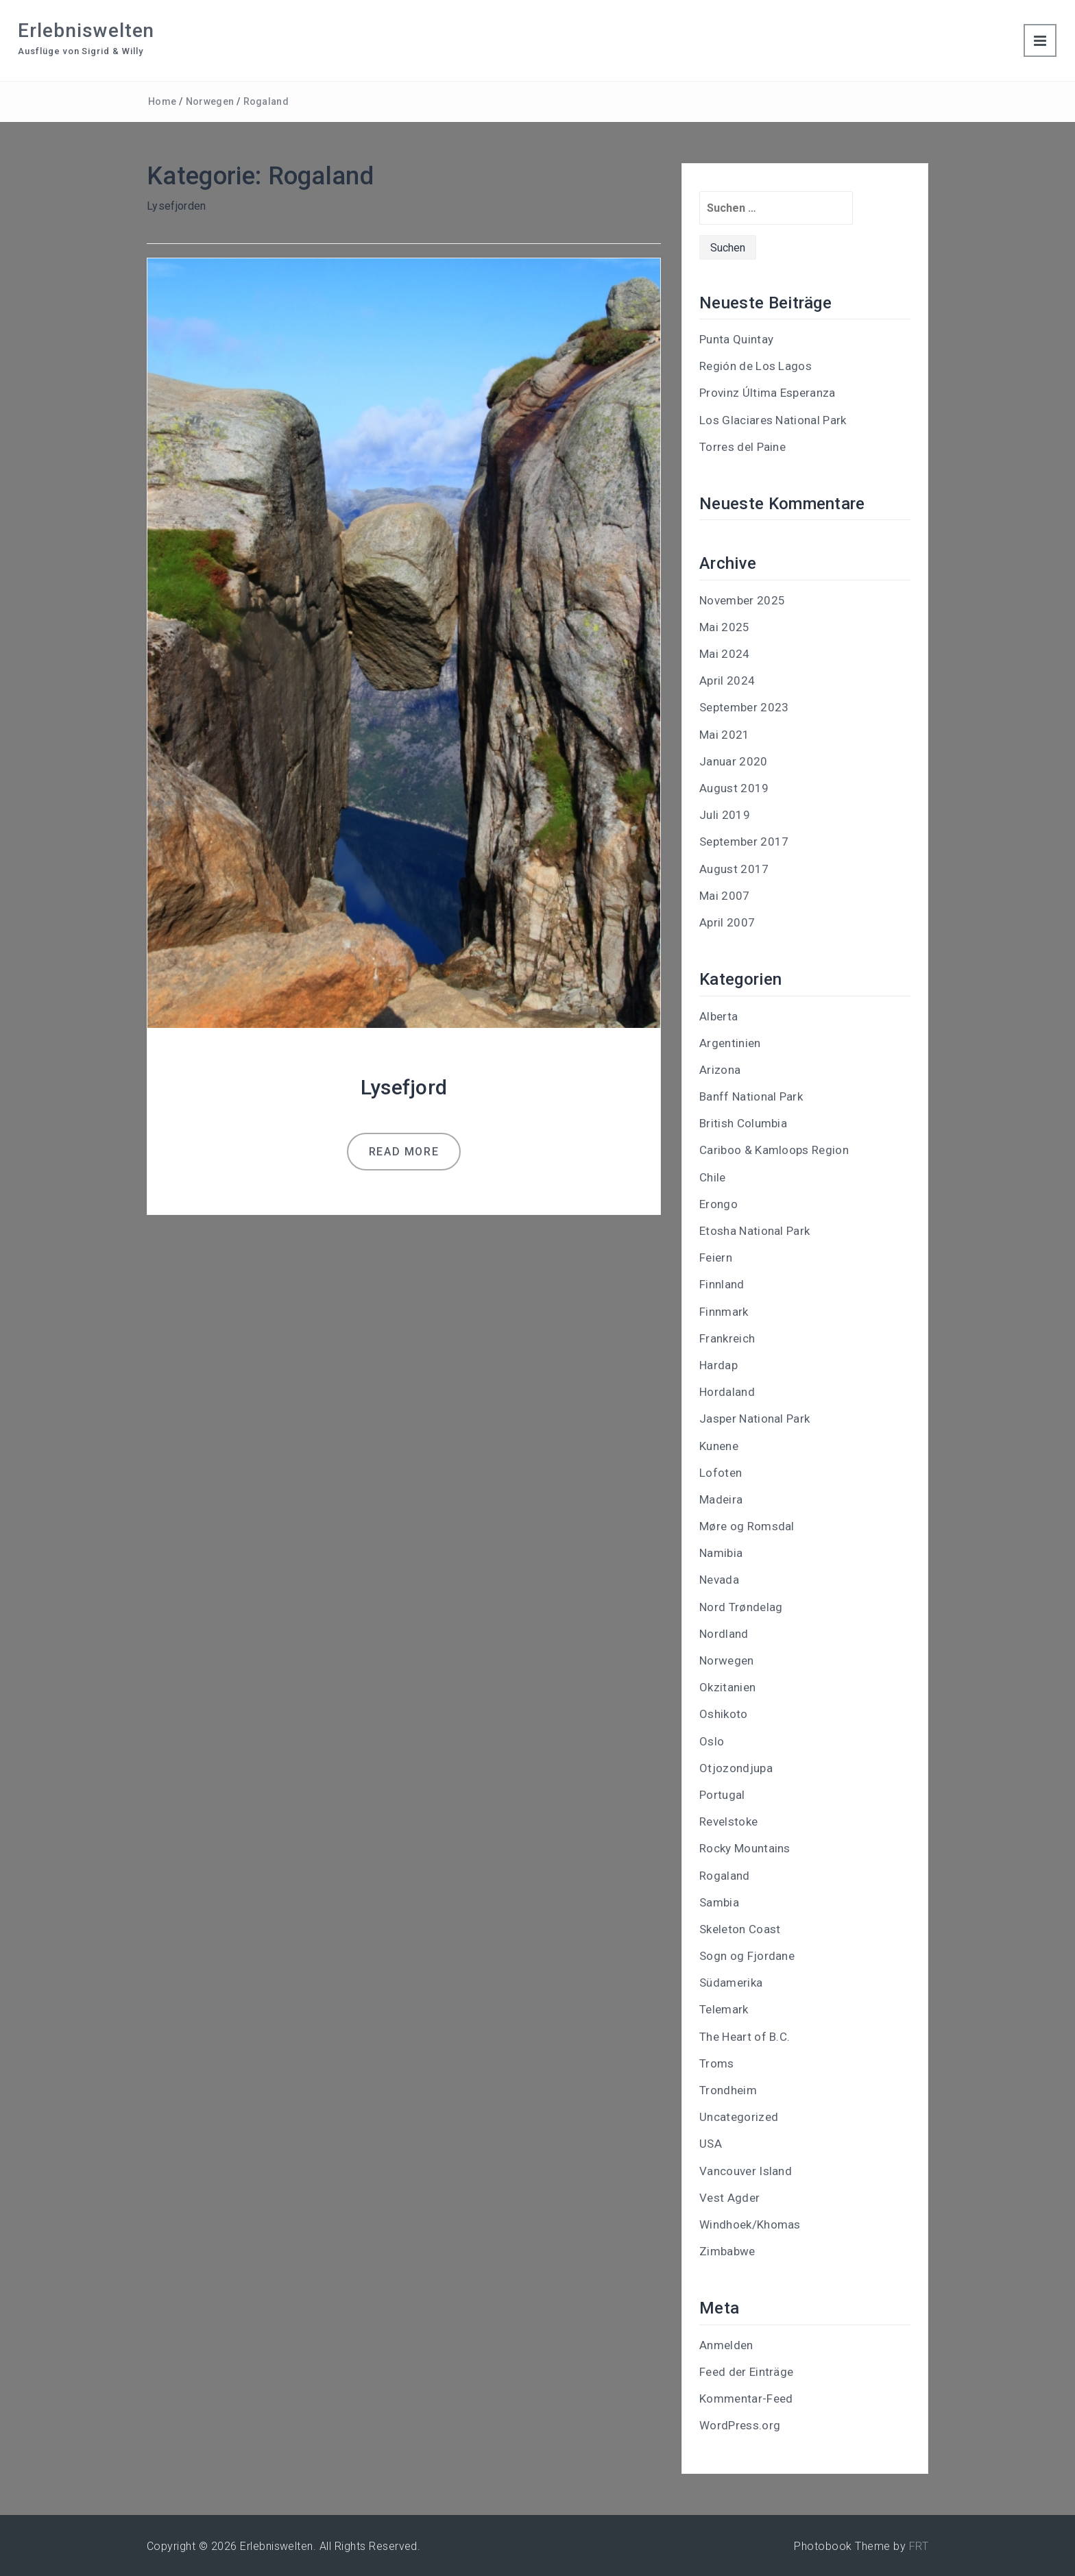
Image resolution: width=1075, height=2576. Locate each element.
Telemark (724, 2009)
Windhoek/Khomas (750, 2224)
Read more (404, 1151)
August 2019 (734, 788)
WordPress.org (739, 2425)
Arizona (719, 1070)
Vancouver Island (745, 2171)
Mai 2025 (724, 627)
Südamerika (730, 1982)
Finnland (722, 1284)
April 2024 (727, 680)
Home (162, 101)
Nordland (724, 1634)
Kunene (718, 1446)
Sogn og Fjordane (747, 1956)
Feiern (715, 1257)
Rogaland (266, 101)
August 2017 (734, 869)
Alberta (718, 1016)
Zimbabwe (727, 2251)
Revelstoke (728, 1821)
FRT (918, 2546)
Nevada (719, 1579)
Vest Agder (729, 2198)
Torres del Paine (742, 447)
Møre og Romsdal (747, 1526)
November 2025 (742, 600)
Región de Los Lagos (755, 366)
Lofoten (720, 1473)
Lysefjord (404, 1087)
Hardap (718, 1365)
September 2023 (743, 707)
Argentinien (730, 1043)
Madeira (720, 1499)
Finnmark (724, 1311)
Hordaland (727, 1392)
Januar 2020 (733, 761)
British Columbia (743, 1123)
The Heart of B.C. (744, 2037)
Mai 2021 (724, 734)
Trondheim (728, 2090)
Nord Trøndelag (740, 1607)
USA (710, 2143)
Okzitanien (727, 1687)
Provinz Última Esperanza (767, 393)
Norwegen (210, 101)
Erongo (718, 1204)
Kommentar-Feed (746, 2398)
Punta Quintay (736, 339)
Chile (712, 1177)
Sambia (719, 1902)
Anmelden (726, 2345)
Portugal (722, 1795)
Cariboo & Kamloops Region (774, 1150)
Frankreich (727, 1338)
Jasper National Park (754, 1418)
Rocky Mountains (744, 1848)
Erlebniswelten (86, 30)
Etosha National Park (754, 1231)
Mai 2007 (724, 896)
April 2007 (727, 922)
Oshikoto (723, 1714)
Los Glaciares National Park (773, 420)
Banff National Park (751, 1096)
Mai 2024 (724, 654)
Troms (716, 2063)
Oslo (711, 1741)
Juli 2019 (724, 815)
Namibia (720, 1553)
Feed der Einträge (746, 2372)
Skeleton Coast (739, 1929)
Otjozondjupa (736, 1768)
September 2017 (743, 841)
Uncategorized (738, 2117)
